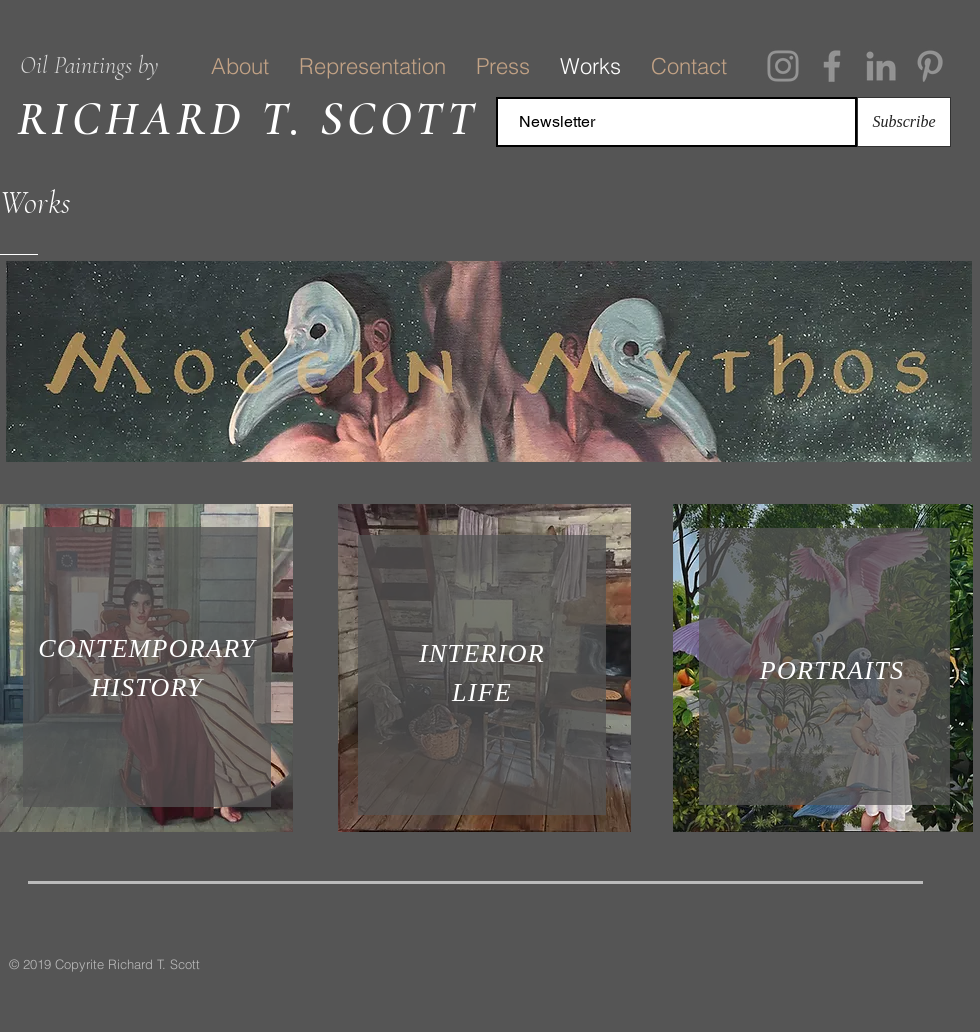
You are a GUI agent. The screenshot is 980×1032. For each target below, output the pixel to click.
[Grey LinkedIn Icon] (881, 66)
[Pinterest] (930, 66)
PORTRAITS (832, 670)
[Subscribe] (904, 122)
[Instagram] (783, 66)
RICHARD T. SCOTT (248, 119)
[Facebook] (832, 66)
